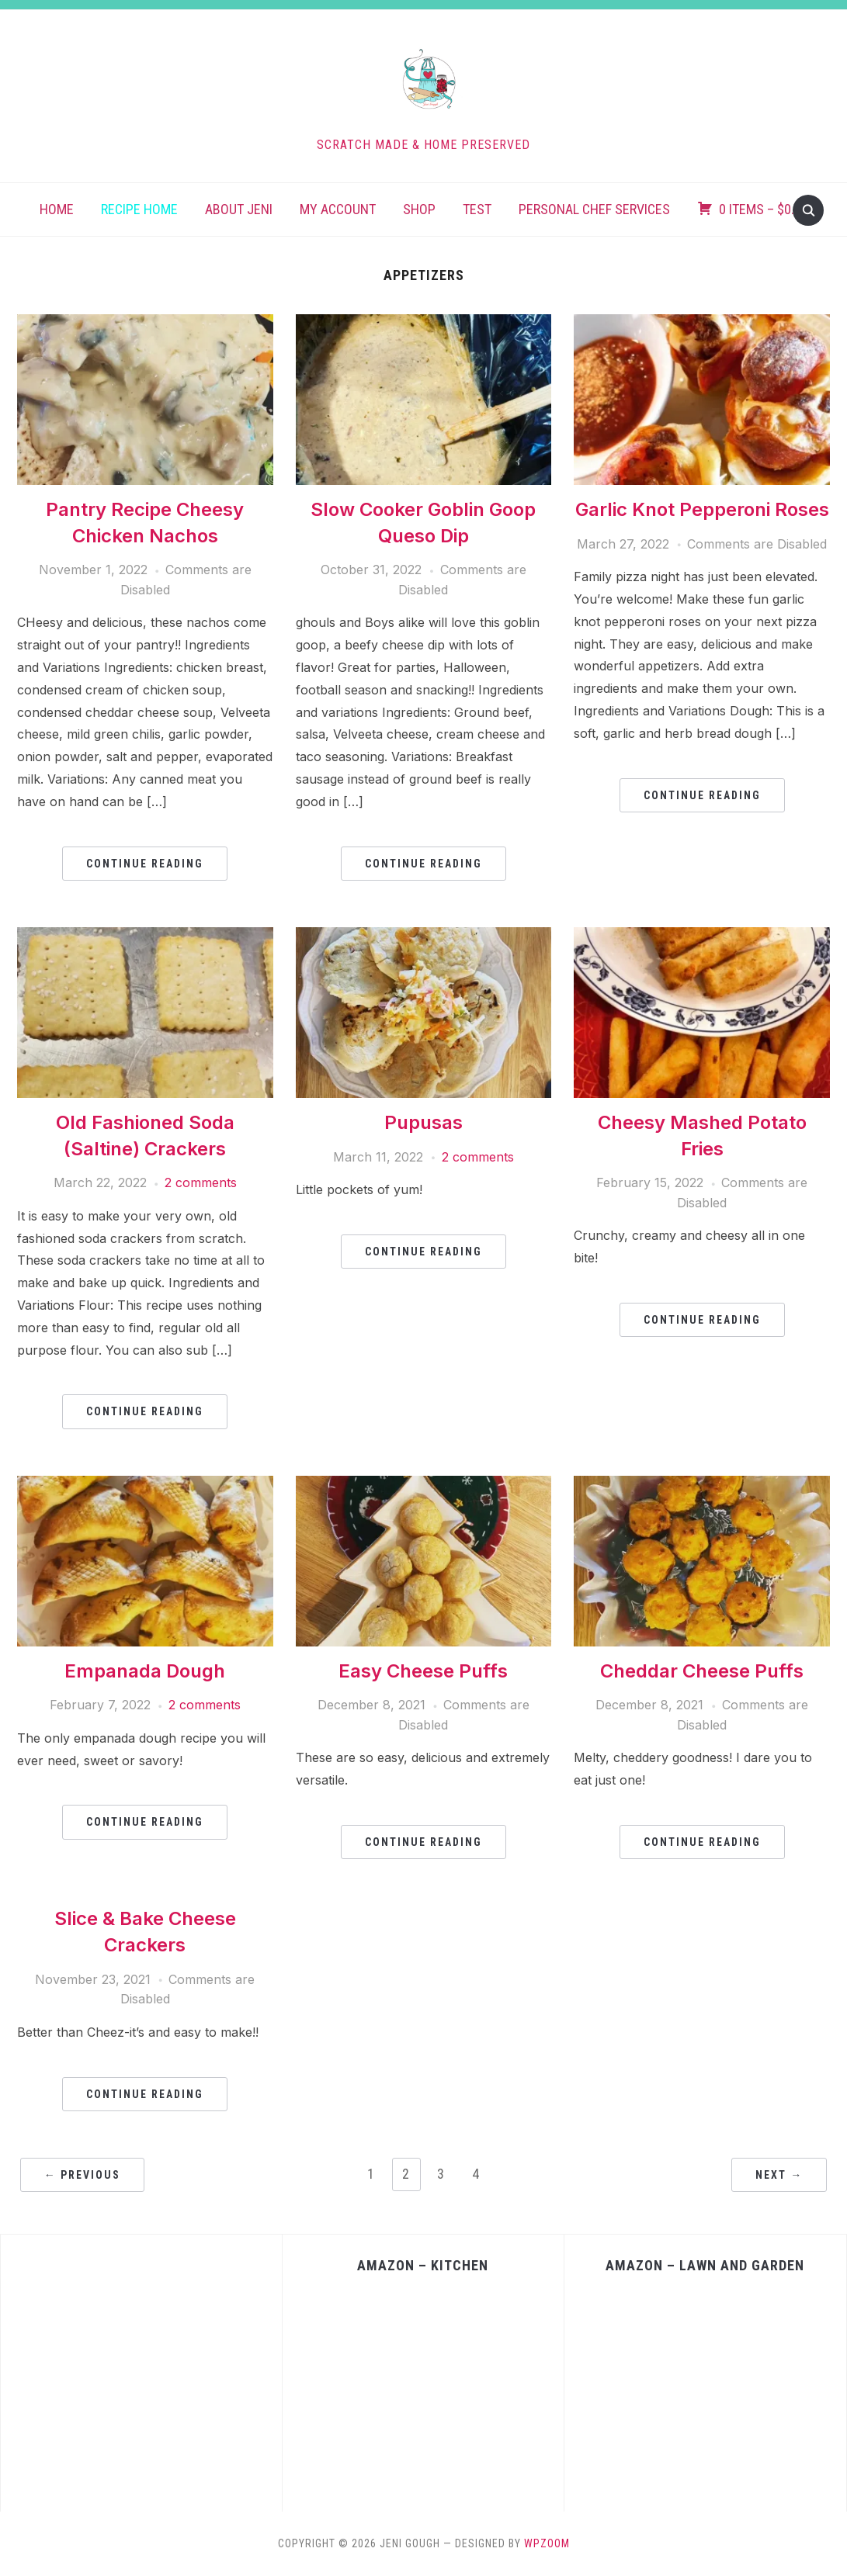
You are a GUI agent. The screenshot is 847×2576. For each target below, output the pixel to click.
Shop (419, 209)
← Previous (82, 2175)
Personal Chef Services (594, 209)
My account (338, 209)
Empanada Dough (144, 1671)
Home (57, 209)
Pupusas (423, 1122)
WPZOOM (547, 2543)
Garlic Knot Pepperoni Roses (702, 509)
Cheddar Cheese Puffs (702, 1671)
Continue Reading (144, 863)
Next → (779, 2175)
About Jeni (238, 209)
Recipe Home (139, 209)
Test (477, 209)
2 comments (201, 1182)
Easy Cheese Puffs (423, 1671)
